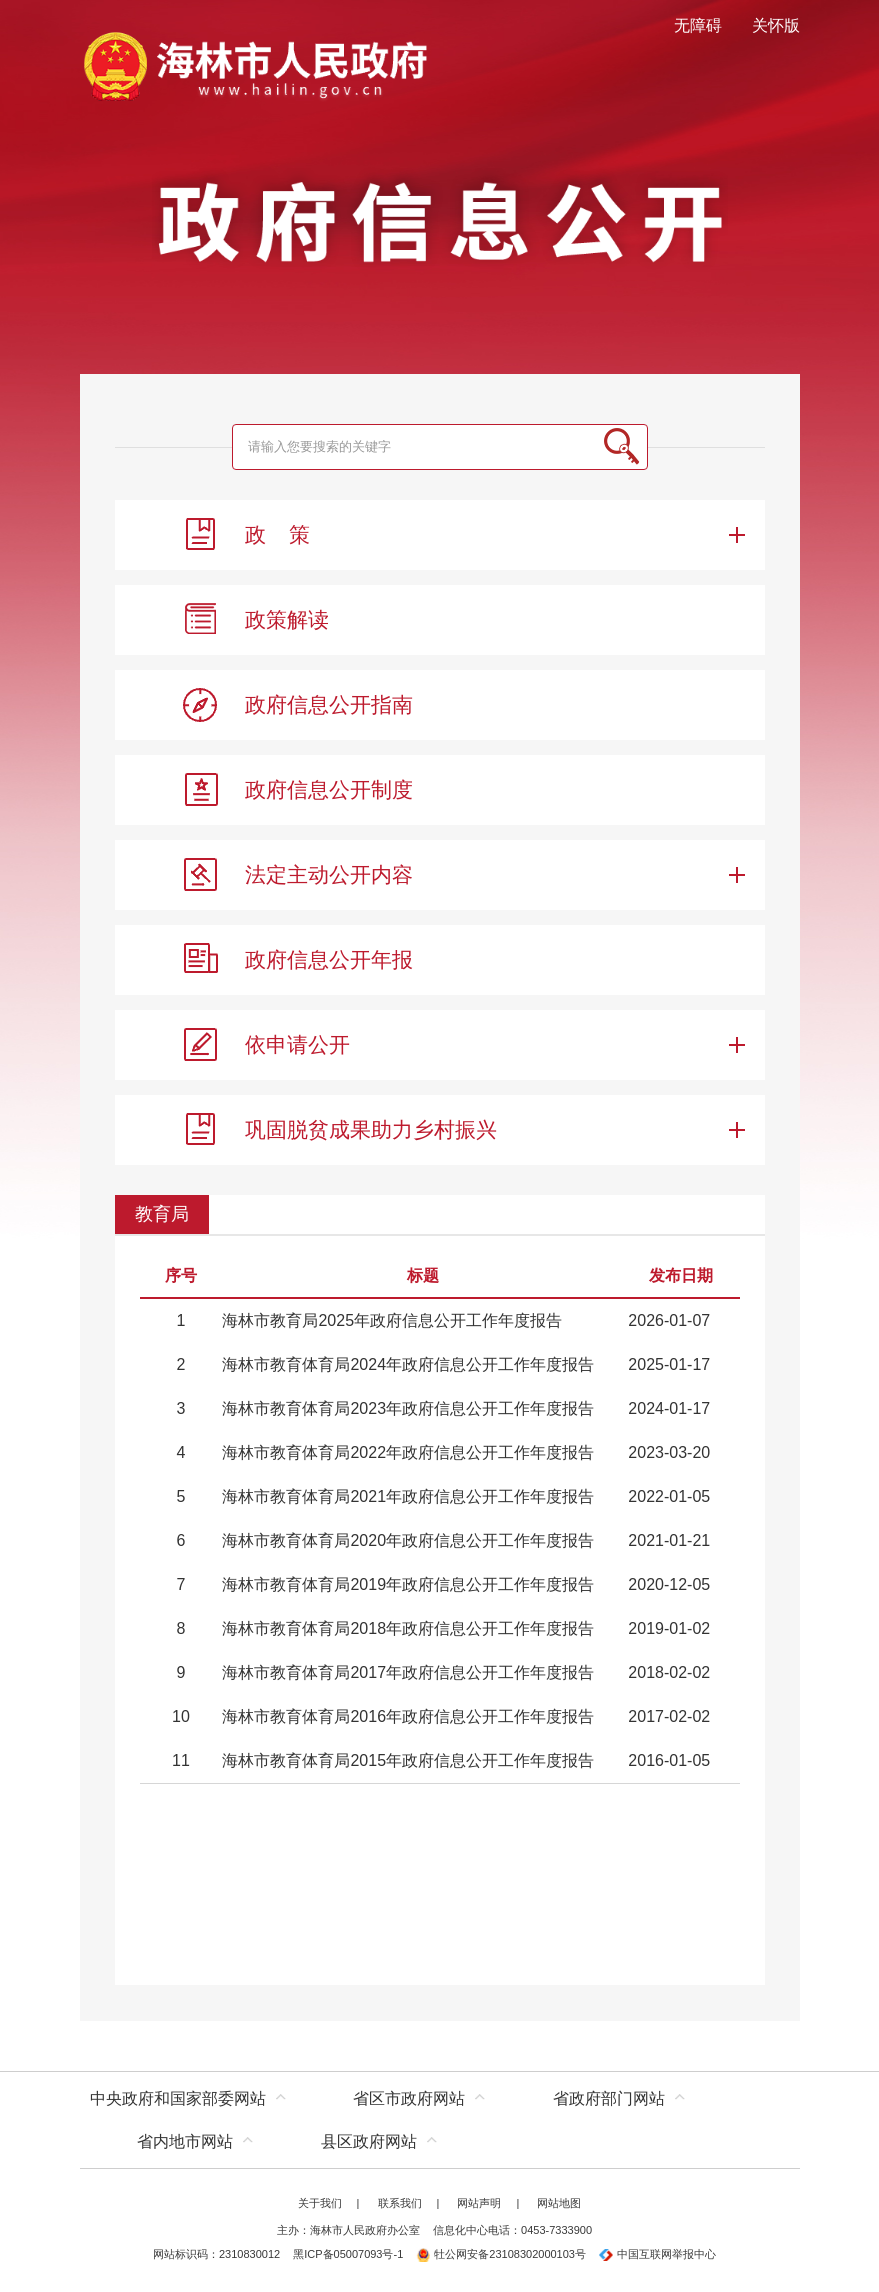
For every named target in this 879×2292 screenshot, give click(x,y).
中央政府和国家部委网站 (178, 2098)
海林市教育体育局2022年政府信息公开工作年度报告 (408, 1452)
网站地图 (559, 2203)
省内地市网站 (185, 2141)
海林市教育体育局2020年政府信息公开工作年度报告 (408, 1540)
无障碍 (698, 25)
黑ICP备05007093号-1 (348, 2254)
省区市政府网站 (409, 2098)
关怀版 (776, 25)
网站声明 (479, 2203)
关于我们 (320, 2203)
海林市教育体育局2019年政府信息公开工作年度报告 (408, 1584)
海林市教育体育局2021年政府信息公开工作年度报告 (408, 1496)
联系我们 (400, 2203)
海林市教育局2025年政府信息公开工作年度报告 (392, 1320)
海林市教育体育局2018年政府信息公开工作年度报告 (408, 1628)
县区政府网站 (369, 2141)
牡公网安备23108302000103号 (501, 2254)
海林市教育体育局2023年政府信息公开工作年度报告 (408, 1408)
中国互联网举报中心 (657, 2254)
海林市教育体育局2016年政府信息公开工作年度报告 (408, 1716)
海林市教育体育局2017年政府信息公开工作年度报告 (408, 1672)
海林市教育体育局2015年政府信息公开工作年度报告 (408, 1760)
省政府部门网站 (609, 2098)
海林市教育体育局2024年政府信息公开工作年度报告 (408, 1364)
